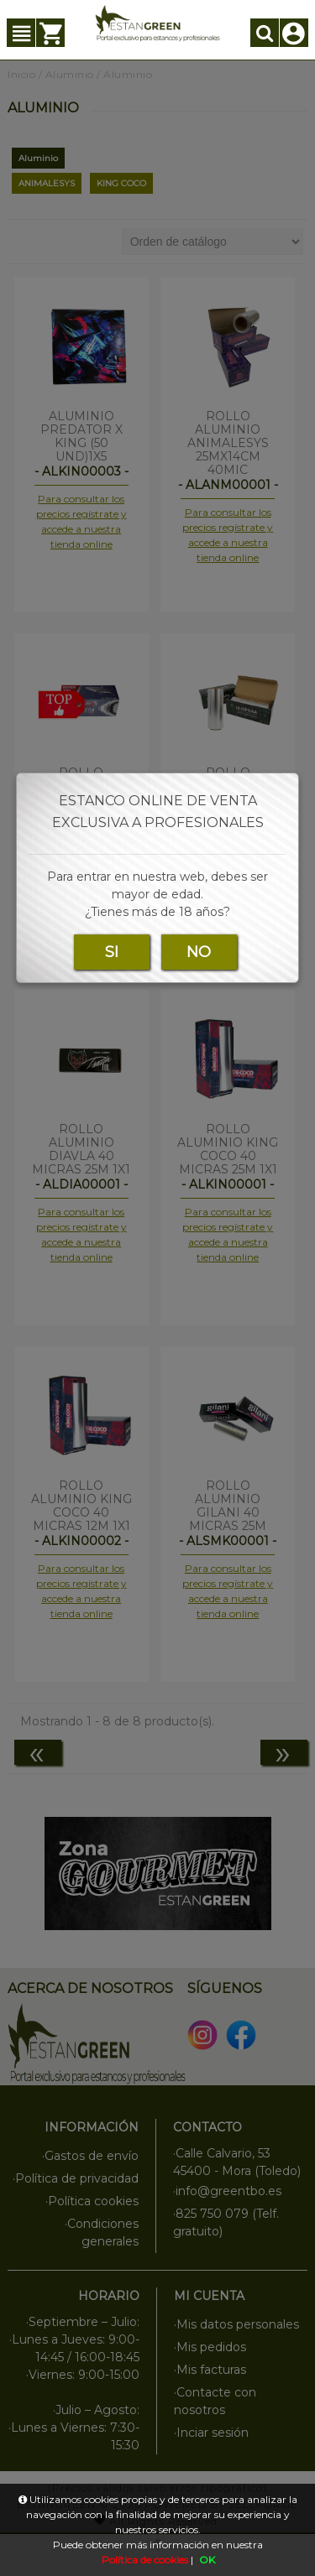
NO (198, 952)
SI (111, 952)
